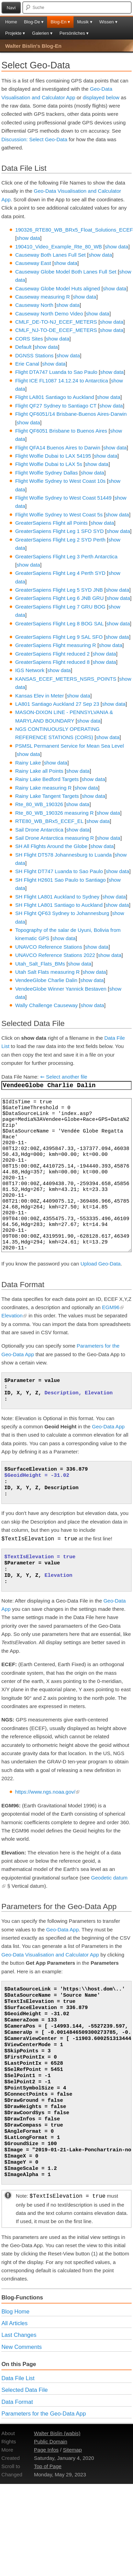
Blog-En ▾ (60, 21)
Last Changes (18, 2335)
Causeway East (33, 263)
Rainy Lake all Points (39, 771)
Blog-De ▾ (34, 21)
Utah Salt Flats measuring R (47, 972)
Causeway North (34, 305)
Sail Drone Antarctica (39, 830)
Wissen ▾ (108, 21)
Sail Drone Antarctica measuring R (54, 838)
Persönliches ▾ (74, 33)
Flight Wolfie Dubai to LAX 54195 (53, 456)
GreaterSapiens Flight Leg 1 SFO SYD (59, 531)
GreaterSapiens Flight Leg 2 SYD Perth (60, 540)
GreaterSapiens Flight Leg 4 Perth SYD (60, 573)
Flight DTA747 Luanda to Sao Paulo (56, 372)
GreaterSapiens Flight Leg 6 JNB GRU (59, 598)
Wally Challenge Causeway (46, 1005)
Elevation (14, 1315)
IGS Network (29, 670)
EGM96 (113, 1307)
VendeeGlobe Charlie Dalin (46, 980)
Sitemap (72, 2450)
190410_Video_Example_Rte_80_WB (58, 246)
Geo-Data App (108, 1426)
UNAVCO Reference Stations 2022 (55, 955)
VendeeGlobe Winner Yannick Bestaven (60, 989)
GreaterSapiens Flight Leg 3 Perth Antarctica (66, 556)
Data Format (17, 2402)
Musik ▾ (84, 21)
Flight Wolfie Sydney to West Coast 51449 (63, 498)
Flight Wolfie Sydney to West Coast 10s (60, 481)
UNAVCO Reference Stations (48, 947)
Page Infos (46, 2450)
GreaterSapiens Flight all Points (51, 523)
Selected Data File (24, 2390)
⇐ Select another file (63, 1077)
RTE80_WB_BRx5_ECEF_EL (49, 821)
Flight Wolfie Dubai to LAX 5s (48, 464)
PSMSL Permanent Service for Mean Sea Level (69, 746)
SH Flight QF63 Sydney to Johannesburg (62, 913)
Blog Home (15, 2311)
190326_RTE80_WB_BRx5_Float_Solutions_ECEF (74, 230)
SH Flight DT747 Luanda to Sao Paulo (59, 871)
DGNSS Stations (34, 355)
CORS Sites (29, 339)
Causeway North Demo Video (49, 313)
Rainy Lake (28, 763)
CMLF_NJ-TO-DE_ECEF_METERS (56, 330)
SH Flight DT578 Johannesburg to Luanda (63, 855)
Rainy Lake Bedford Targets (47, 779)
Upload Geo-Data (100, 1264)
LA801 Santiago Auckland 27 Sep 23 (57, 704)
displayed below (101, 97)
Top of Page (48, 2466)
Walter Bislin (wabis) (57, 2433)
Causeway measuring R (42, 297)
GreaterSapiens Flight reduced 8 (52, 662)
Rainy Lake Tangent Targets (47, 796)
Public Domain (50, 2441)
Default (23, 347)
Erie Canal (27, 364)
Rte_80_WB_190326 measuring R (54, 813)
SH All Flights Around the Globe (51, 846)
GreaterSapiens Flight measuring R (55, 645)
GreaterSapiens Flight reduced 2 (52, 654)
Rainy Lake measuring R (43, 788)
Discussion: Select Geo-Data (34, 139)
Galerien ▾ (42, 33)
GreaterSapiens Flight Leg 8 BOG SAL (59, 623)
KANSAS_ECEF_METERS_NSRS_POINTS (65, 679)
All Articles (14, 2323)
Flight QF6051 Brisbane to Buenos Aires (61, 431)
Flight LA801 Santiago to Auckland (54, 397)
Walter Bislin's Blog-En (33, 46)
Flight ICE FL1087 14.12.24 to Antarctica (61, 380)
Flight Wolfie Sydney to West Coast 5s (59, 514)
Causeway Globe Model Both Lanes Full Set (65, 272)
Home (11, 21)
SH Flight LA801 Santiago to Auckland (58, 905)
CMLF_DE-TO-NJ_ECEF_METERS (56, 322)
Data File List (17, 2378)
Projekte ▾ (15, 33)
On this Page (18, 2364)
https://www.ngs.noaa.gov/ (47, 1792)
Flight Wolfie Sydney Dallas (46, 473)
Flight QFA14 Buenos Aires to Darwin (57, 447)
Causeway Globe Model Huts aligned (57, 288)
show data (28, 238)
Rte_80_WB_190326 (39, 804)
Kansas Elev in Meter (39, 696)
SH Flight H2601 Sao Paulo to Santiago (60, 880)
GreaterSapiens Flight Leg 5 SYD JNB (59, 590)
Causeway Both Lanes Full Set (50, 255)
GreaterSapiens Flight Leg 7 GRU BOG (60, 607)
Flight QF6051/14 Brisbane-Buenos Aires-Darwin (70, 414)
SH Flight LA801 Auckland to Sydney (57, 897)
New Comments (21, 2347)
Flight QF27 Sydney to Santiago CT (56, 406)
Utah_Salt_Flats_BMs (40, 964)
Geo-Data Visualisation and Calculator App (50, 1955)
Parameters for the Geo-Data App (43, 2413)
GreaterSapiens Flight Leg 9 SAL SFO (59, 637)
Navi (11, 7)
